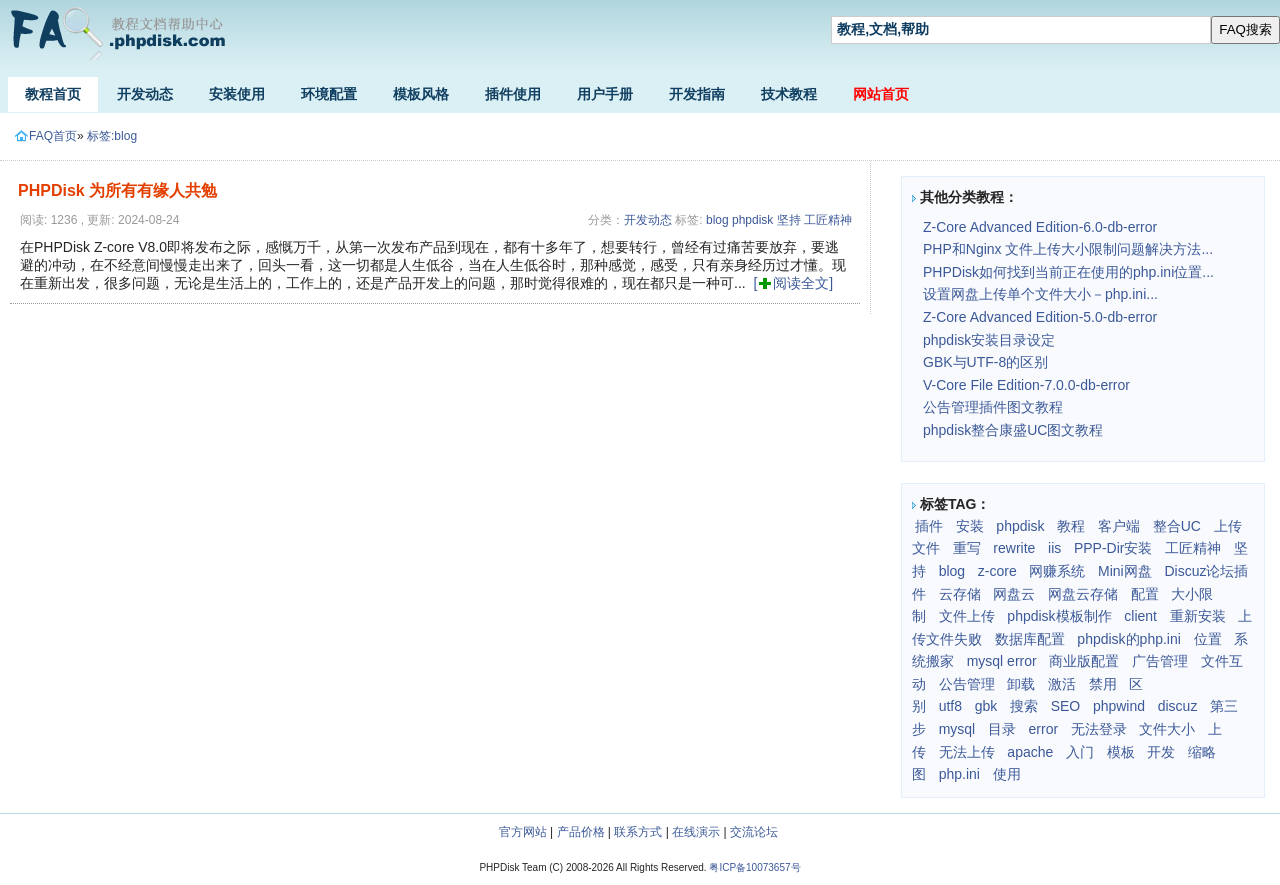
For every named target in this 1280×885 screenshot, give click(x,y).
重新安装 (1198, 616)
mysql (957, 729)
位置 (1208, 639)
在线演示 (696, 832)
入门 (1080, 752)
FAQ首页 (46, 136)
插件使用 (513, 94)
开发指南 (697, 94)
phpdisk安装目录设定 (989, 340)
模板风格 (421, 94)
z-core (997, 571)
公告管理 (967, 684)
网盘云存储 (1083, 594)
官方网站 (523, 832)
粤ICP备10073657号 (754, 867)
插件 (929, 526)
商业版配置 (1084, 661)
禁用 (1103, 684)
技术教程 (789, 94)
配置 (1145, 594)
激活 (1062, 684)
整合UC (1177, 526)
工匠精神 (828, 220)
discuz (1178, 706)
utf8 (950, 706)
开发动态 (145, 94)
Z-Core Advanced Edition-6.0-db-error (1040, 227)
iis (1054, 548)
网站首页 (881, 94)
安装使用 (237, 94)
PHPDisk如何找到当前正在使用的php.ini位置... (1068, 272)
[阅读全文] (793, 283)
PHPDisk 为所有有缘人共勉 (117, 190)
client (1140, 616)
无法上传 (967, 752)
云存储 (960, 594)
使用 (1007, 774)
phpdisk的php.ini (1129, 639)
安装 (970, 526)
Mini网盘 (1125, 571)
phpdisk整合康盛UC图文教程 (1013, 430)
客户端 (1119, 526)
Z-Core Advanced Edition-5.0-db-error (1040, 317)
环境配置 (329, 94)
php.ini (959, 774)
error (1044, 729)
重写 (967, 548)
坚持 (789, 220)
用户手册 (605, 94)
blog (717, 220)
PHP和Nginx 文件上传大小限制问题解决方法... (1068, 249)
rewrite (1014, 548)
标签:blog (112, 136)
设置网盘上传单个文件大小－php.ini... (1040, 294)
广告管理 (1160, 661)
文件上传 (967, 616)
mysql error (1002, 661)
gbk (986, 706)
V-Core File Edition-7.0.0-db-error (1026, 385)
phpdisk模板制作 (1059, 616)
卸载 (1021, 684)
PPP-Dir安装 (1113, 548)
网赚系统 (1057, 571)
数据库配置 (1030, 639)
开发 (1161, 752)
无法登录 (1099, 729)
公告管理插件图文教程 (993, 407)
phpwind (1119, 706)
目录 (1002, 729)
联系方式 (638, 832)
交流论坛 (754, 832)
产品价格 (581, 832)
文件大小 (1167, 729)
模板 (1121, 752)
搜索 (1024, 706)
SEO (1066, 706)
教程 (1071, 526)
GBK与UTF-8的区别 (985, 362)
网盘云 (1014, 594)
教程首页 (53, 94)
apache (1030, 752)
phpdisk (752, 220)
